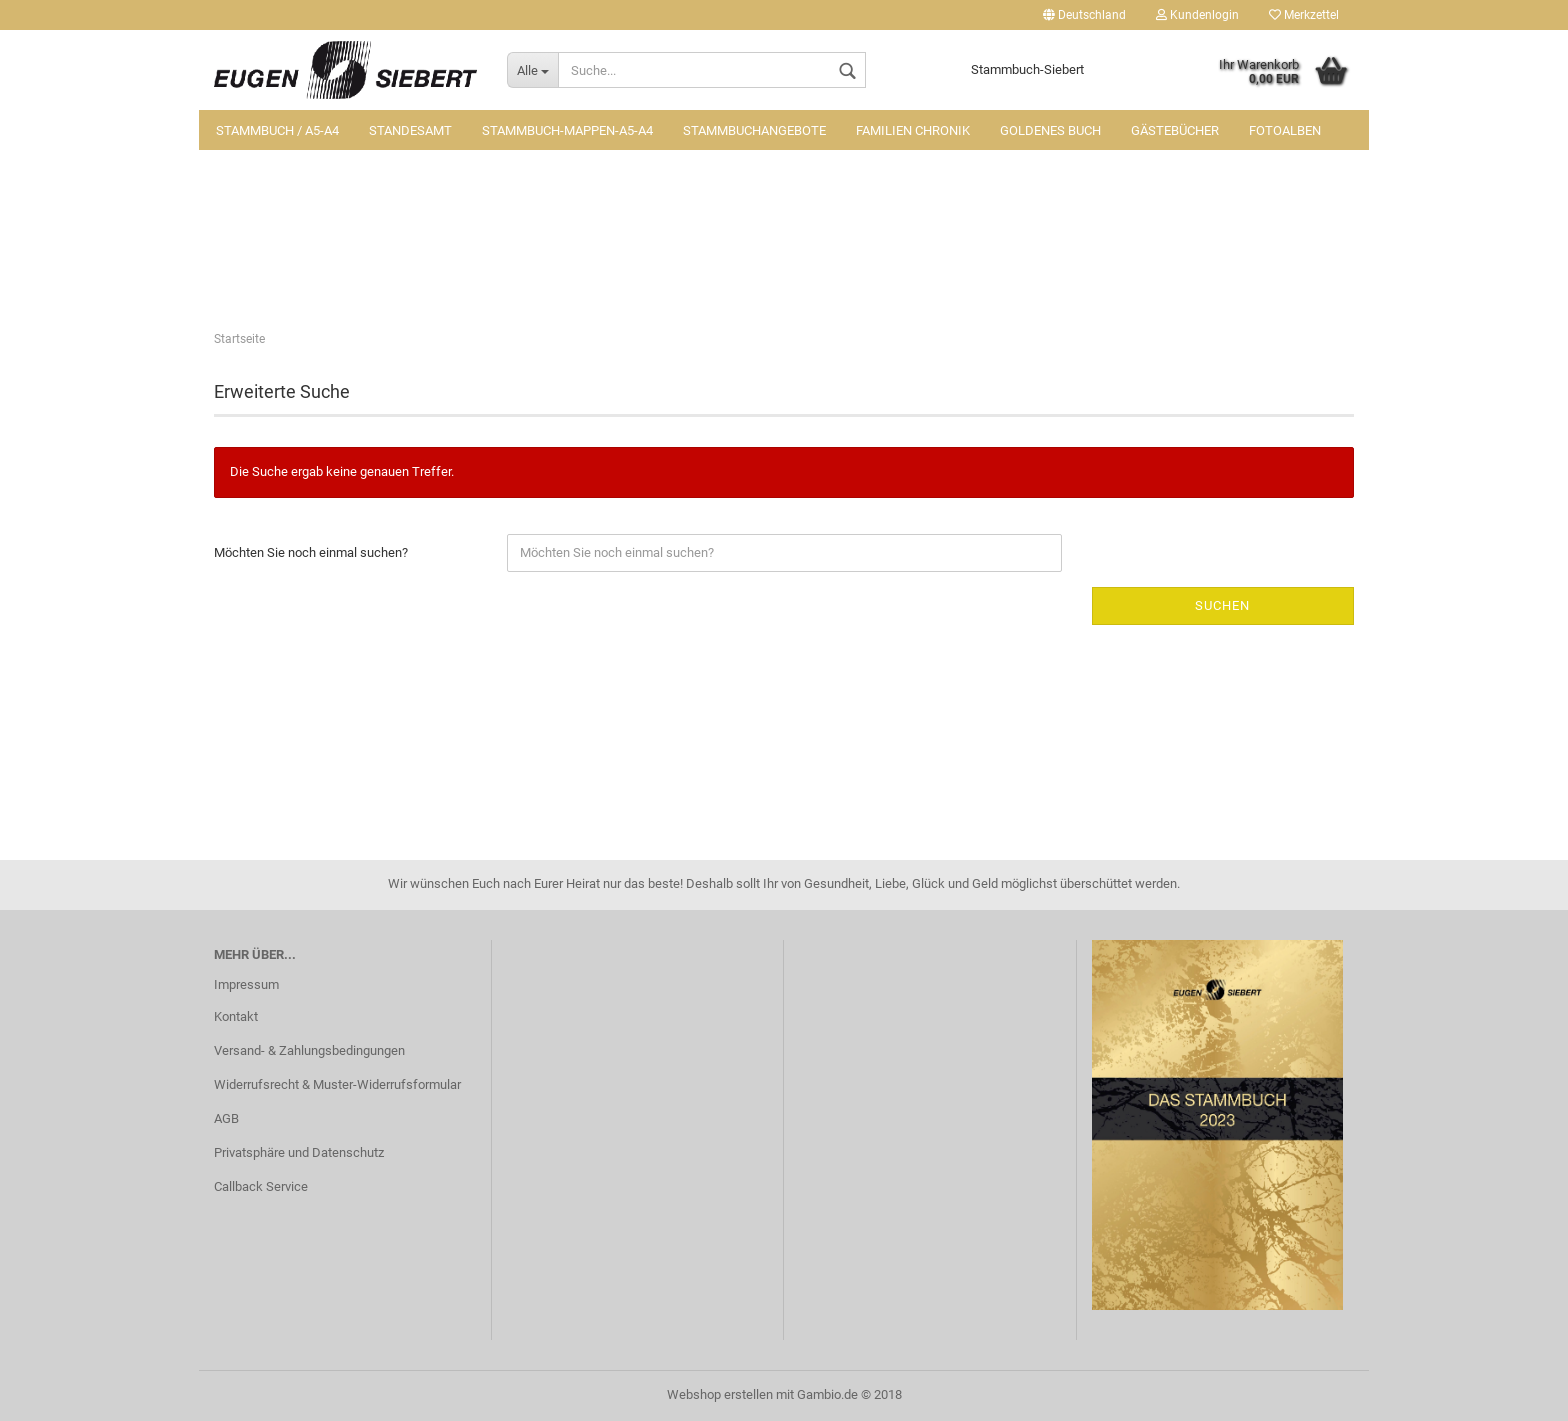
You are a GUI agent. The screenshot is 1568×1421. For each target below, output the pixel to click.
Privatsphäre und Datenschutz (299, 1152)
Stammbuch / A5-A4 (277, 130)
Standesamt (410, 130)
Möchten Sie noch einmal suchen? (311, 552)
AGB (226, 1118)
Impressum (246, 984)
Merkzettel (1304, 15)
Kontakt (236, 1016)
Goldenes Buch (1050, 130)
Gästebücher (1175, 130)
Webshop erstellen (720, 1394)
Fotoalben (1285, 130)
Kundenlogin (1197, 15)
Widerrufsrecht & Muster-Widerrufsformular (337, 1084)
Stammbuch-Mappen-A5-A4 (567, 130)
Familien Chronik (913, 130)
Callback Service (261, 1186)
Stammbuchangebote (754, 130)
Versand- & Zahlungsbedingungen (309, 1050)
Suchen (1222, 605)
